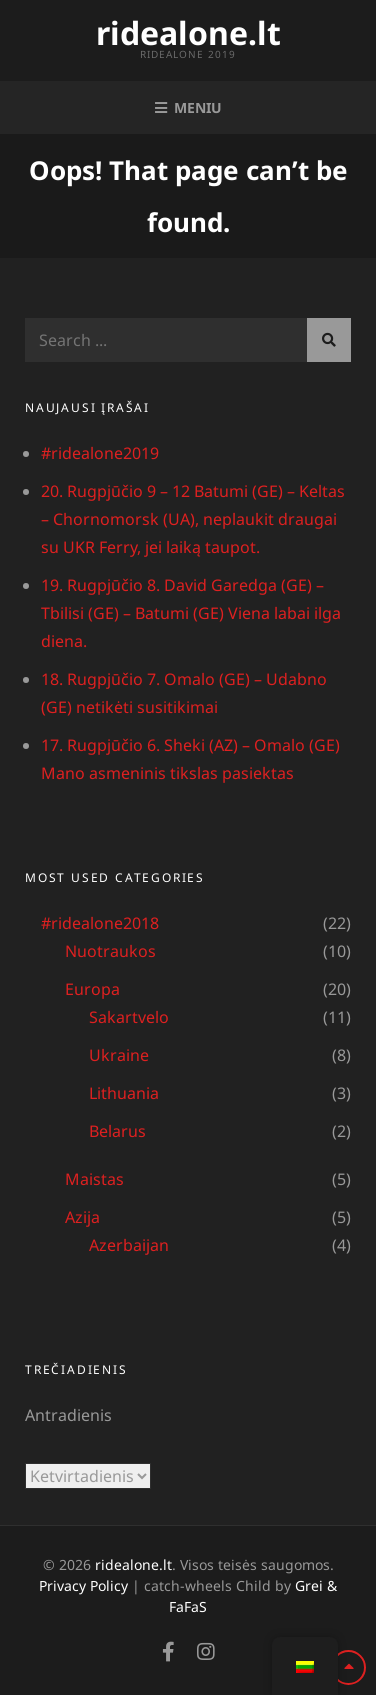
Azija (82, 1217)
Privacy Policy (83, 1585)
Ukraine (119, 1055)
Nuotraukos (110, 951)
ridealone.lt (188, 32)
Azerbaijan (129, 1245)
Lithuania (124, 1093)
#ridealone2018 (100, 923)
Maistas (94, 1179)
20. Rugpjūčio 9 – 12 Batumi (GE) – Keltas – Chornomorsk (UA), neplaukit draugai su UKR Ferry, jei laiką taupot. (193, 519)
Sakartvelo (129, 1017)
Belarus (117, 1131)
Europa (92, 989)
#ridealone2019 (100, 453)
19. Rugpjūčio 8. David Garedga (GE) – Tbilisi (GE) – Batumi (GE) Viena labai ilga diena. (191, 613)
